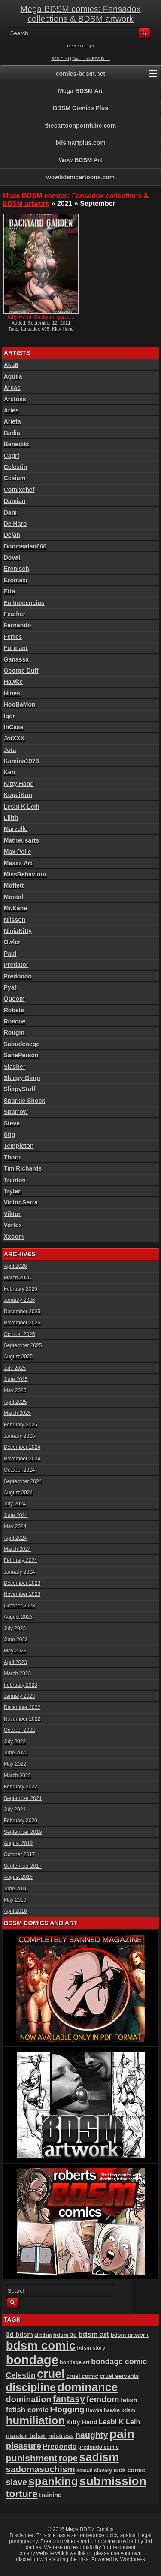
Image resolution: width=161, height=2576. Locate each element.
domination (29, 2399)
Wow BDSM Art (80, 159)
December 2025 (22, 1312)
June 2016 (16, 1889)
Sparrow (16, 1112)
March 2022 (17, 1776)
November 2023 (22, 1594)
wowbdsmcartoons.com (80, 177)
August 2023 (18, 1617)
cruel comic (82, 2376)
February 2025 (20, 1425)
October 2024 (19, 1470)
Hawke (13, 682)
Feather (15, 614)
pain (121, 2434)
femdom (102, 2399)
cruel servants (119, 2376)
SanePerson (21, 1055)
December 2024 (22, 1447)
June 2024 (16, 1515)
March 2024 (17, 1549)
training (50, 2495)
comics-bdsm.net (80, 73)
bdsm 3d (65, 2335)
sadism (99, 2457)
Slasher (15, 1067)
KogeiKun (18, 795)
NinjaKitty (18, 931)
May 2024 (15, 1526)
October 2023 (19, 1606)
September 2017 (23, 1866)
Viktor (12, 1214)
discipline (31, 2387)
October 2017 (19, 1854)
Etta (9, 591)
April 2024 (15, 1538)
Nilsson (15, 920)
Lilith (11, 818)
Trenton (15, 1180)
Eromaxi (15, 580)
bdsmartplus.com (80, 142)
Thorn (12, 1157)
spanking (53, 2481)
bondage (32, 2360)
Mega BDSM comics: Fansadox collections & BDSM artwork (80, 14)
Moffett (14, 885)
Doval (12, 557)
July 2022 (15, 1742)
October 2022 (19, 1730)
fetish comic (27, 2410)
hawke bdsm (119, 2410)
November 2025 (22, 1323)
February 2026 (20, 1289)
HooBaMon (20, 704)
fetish (129, 2400)
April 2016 (15, 1911)
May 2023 (15, 1651)
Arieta (12, 421)
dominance (87, 2387)
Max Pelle (17, 852)
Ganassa (16, 659)
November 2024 (22, 1459)
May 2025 (15, 1390)
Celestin (15, 467)
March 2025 (17, 1413)
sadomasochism (40, 2469)
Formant (16, 648)
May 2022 (15, 1764)
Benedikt (16, 444)
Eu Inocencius (24, 603)
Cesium (15, 478)
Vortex (13, 1225)
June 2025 (16, 1379)
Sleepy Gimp (22, 1078)
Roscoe (15, 1021)
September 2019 (23, 1832)
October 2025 (19, 1334)
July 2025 (15, 1368)
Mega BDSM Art (80, 90)
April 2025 (15, 1402)
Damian (15, 501)
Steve (12, 1123)
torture (22, 2493)
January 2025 (19, 1436)
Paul (10, 954)
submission (112, 2481)
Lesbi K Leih (21, 806)
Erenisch (16, 569)
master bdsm (26, 2435)
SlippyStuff (20, 1089)
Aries (11, 410)
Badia (12, 433)
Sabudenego (22, 1044)
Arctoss (15, 399)
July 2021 (15, 1809)
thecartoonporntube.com (80, 125)
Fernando (17, 625)
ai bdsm (43, 2335)
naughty (91, 2435)
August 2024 (18, 1493)
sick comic (130, 2470)
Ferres (13, 637)
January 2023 (19, 1696)
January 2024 (19, 1572)
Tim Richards (23, 1168)
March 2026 (17, 1278)
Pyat (10, 987)
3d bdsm (19, 2334)
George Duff (21, 671)
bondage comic (119, 2361)
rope (68, 2458)
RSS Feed (60, 59)
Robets (14, 1010)
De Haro (15, 524)
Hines (12, 693)
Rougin (14, 1032)
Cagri (11, 456)
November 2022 (22, 1719)
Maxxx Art (18, 863)
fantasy (69, 2399)
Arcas (12, 388)
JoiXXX (14, 738)
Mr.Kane (15, 908)
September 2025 (23, 1345)
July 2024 (15, 1504)
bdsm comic (41, 2345)
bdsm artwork (130, 2335)
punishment (32, 2458)
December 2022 (22, 1707)
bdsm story (91, 2348)
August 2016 (18, 1877)
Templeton (19, 1146)
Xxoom (14, 1237)
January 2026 (19, 1300)
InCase (14, 727)
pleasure (23, 2445)
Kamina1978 (21, 761)
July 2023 (15, 1628)
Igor (9, 716)
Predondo (18, 976)
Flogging (67, 2409)
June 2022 (16, 1753)
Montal (13, 897)
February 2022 (20, 1787)
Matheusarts (21, 840)
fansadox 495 (35, 328)
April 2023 (15, 1662)
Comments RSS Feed (91, 59)
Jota (10, 750)
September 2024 (23, 1481)
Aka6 (11, 365)
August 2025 (18, 1357)
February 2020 (20, 1821)
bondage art (75, 2362)
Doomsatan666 (25, 546)
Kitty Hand (63, 328)
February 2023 (20, 1685)
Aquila (13, 376)
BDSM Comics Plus (80, 108)
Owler (12, 942)
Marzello (16, 829)
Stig (9, 1135)
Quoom (14, 999)
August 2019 (18, 1843)
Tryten (13, 1191)
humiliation (35, 2420)
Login (89, 46)
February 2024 (20, 1560)
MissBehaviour (25, 874)
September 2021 (23, 1798)
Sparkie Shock (25, 1101)
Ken (9, 772)
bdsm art (93, 2334)
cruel (51, 2373)
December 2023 (22, 1583)
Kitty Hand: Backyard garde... (41, 317)
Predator (16, 965)
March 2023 (17, 1673)
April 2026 (15, 1266)
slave (16, 2482)
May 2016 (15, 1900)
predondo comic (98, 2447)
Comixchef (19, 490)
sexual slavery (94, 2471)
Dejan (12, 535)
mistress (61, 2435)
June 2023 (16, 1640)
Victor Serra (21, 1202)
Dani (10, 512)
